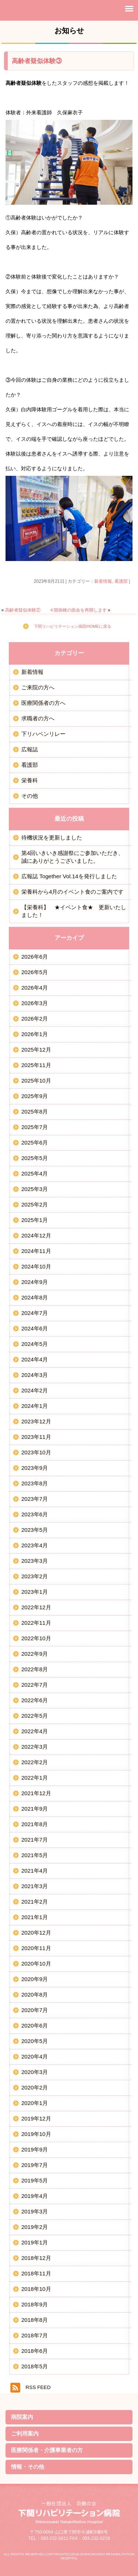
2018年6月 (34, 2351)
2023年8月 (34, 1483)
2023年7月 (34, 1499)
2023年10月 (36, 1452)
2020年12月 (36, 1932)
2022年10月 (36, 1638)
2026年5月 (34, 972)
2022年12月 (36, 1607)
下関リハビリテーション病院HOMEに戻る (72, 626)
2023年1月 (34, 1592)
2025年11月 (36, 1065)
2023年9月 (34, 1468)
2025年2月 (34, 1204)
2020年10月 (36, 1963)
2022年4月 (34, 1731)
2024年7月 (34, 1313)
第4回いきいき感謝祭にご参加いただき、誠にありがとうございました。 (72, 857)
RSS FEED (38, 2387)
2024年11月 (36, 1251)
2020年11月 (36, 1948)
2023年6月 (34, 1514)
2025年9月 (34, 1096)
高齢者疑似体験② (22, 610)
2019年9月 (34, 2149)
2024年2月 (34, 1390)
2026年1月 (34, 1034)
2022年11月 (36, 1623)
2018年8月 (34, 2320)
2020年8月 (34, 1994)
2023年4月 (34, 1545)
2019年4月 (34, 2196)
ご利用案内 (25, 2433)
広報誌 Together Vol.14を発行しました (69, 876)
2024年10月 (36, 1266)
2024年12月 (36, 1235)
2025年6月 (34, 1142)
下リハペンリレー (43, 734)
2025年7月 (34, 1127)
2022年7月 (34, 1685)
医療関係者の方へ (43, 703)
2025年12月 (36, 1049)
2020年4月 (34, 2056)
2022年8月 (34, 1669)
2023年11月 (36, 1437)
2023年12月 (36, 1421)
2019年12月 (36, 2118)
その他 (29, 796)
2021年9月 (34, 1808)
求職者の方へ (37, 718)
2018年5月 (34, 2366)
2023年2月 (34, 1576)
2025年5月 (34, 1158)
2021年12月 (36, 1793)
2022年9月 (34, 1654)
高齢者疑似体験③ (37, 61)
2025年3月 (34, 1189)
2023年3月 (34, 1561)
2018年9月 (34, 2304)
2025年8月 (34, 1111)
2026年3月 (34, 1003)
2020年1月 (34, 2103)
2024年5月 (34, 1344)
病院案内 (22, 2417)
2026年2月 (34, 1018)
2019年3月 (34, 2211)
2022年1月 (34, 1778)
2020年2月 (34, 2087)
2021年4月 (34, 1870)
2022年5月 (34, 1716)
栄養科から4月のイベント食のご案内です (72, 892)
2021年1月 (34, 1917)
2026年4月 (34, 987)
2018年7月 (34, 2335)
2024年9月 (34, 1282)
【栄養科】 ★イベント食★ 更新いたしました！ (73, 911)
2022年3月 (34, 1747)
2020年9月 (34, 1979)
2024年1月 (34, 1406)
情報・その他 (27, 2467)
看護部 (121, 581)
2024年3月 (34, 1375)
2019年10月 (36, 2134)
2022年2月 (34, 1762)
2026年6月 (34, 956)
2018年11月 (36, 2273)
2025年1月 (34, 1220)
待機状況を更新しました (51, 837)
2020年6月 (34, 2025)
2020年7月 (34, 2010)
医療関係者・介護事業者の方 (47, 2450)
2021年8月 (34, 1824)
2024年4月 (34, 1359)
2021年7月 (34, 1839)
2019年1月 (34, 2242)
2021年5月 (34, 1855)
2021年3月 (34, 1886)
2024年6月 (34, 1328)
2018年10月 (36, 2289)
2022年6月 (34, 1700)
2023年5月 (34, 1530)
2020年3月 (34, 2072)
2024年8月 (34, 1297)
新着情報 (103, 581)
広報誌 (29, 749)
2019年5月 (34, 2180)
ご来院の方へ (37, 687)
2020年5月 (34, 2041)
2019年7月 (34, 2165)
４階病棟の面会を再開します (78, 610)
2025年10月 (36, 1080)
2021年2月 (34, 1901)
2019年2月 (34, 2227)
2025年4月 (34, 1173)
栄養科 (29, 780)
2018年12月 (36, 2258)
